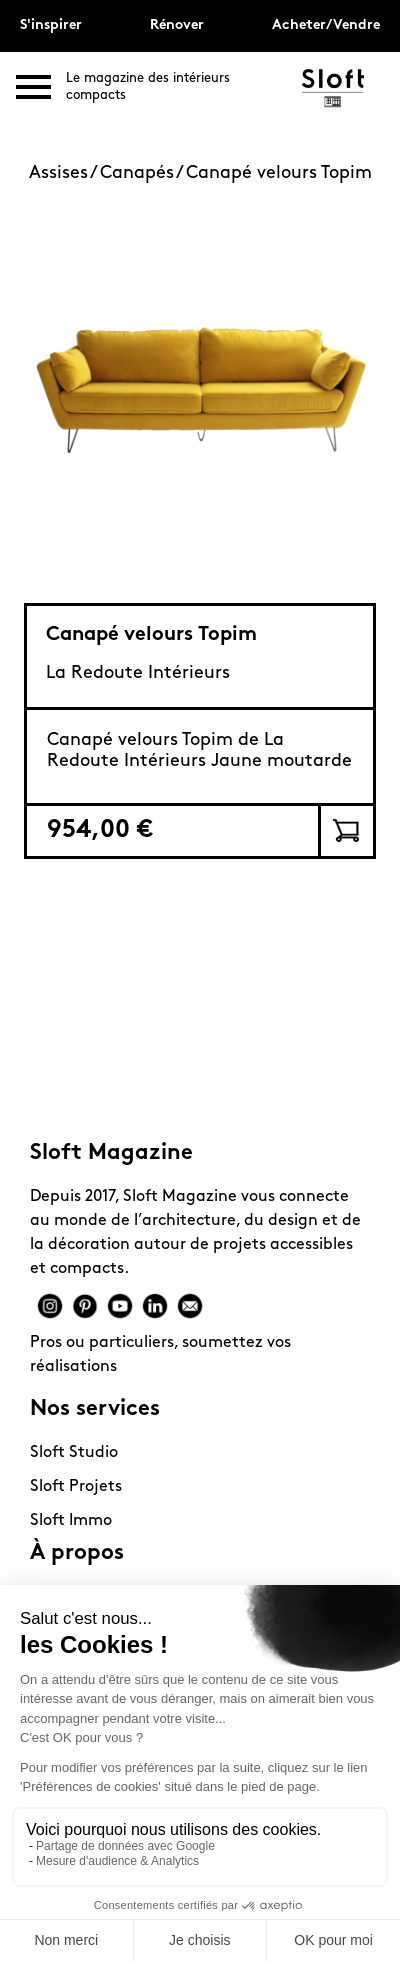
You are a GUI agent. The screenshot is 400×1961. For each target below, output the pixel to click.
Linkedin (155, 1306)
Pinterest (85, 1306)
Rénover (177, 25)
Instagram (50, 1306)
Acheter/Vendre (326, 25)
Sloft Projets (76, 1487)
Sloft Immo (71, 1521)
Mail (190, 1306)
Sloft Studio (74, 1453)
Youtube (120, 1306)
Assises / (64, 173)
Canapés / (143, 173)
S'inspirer (51, 25)
